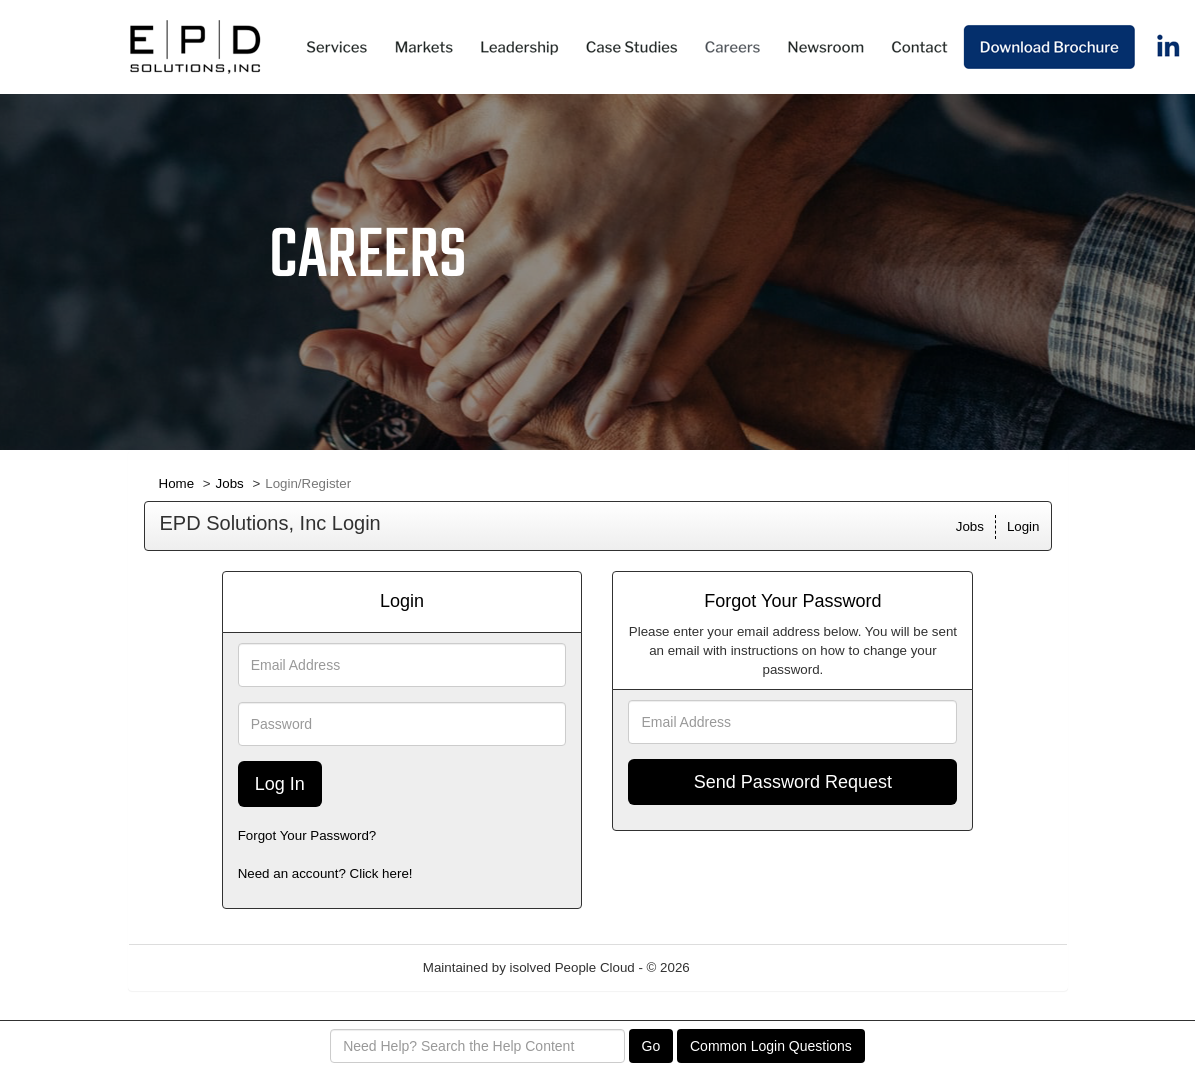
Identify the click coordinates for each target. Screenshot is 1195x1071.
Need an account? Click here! (325, 873)
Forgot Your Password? (307, 835)
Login (1023, 526)
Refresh (748, 967)
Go (651, 1046)
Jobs (230, 483)
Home (177, 483)
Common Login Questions (771, 1046)
